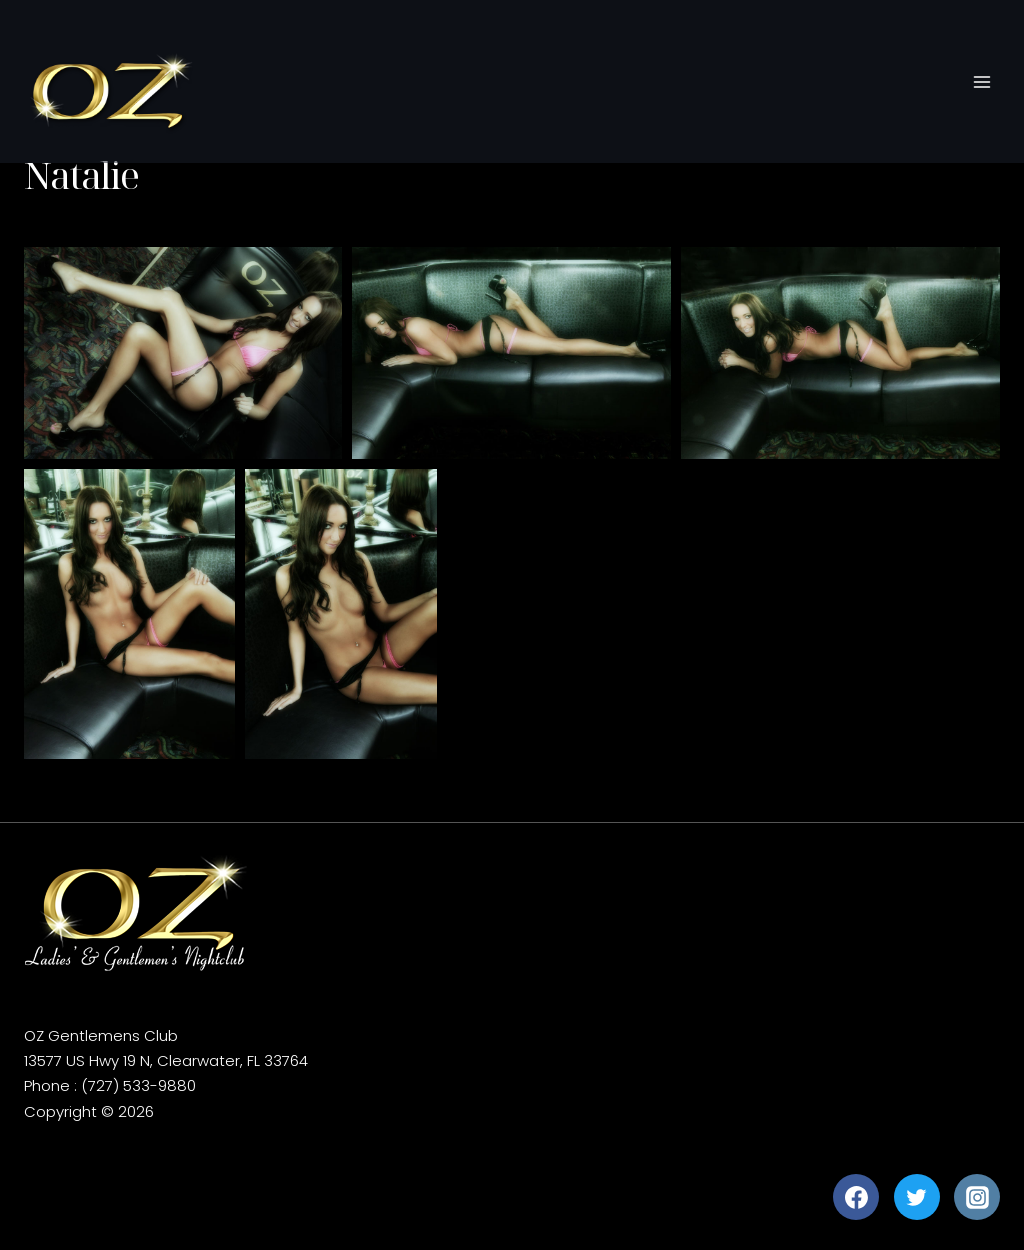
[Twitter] (917, 1197)
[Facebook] (856, 1197)
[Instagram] (977, 1197)
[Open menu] (981, 82)
